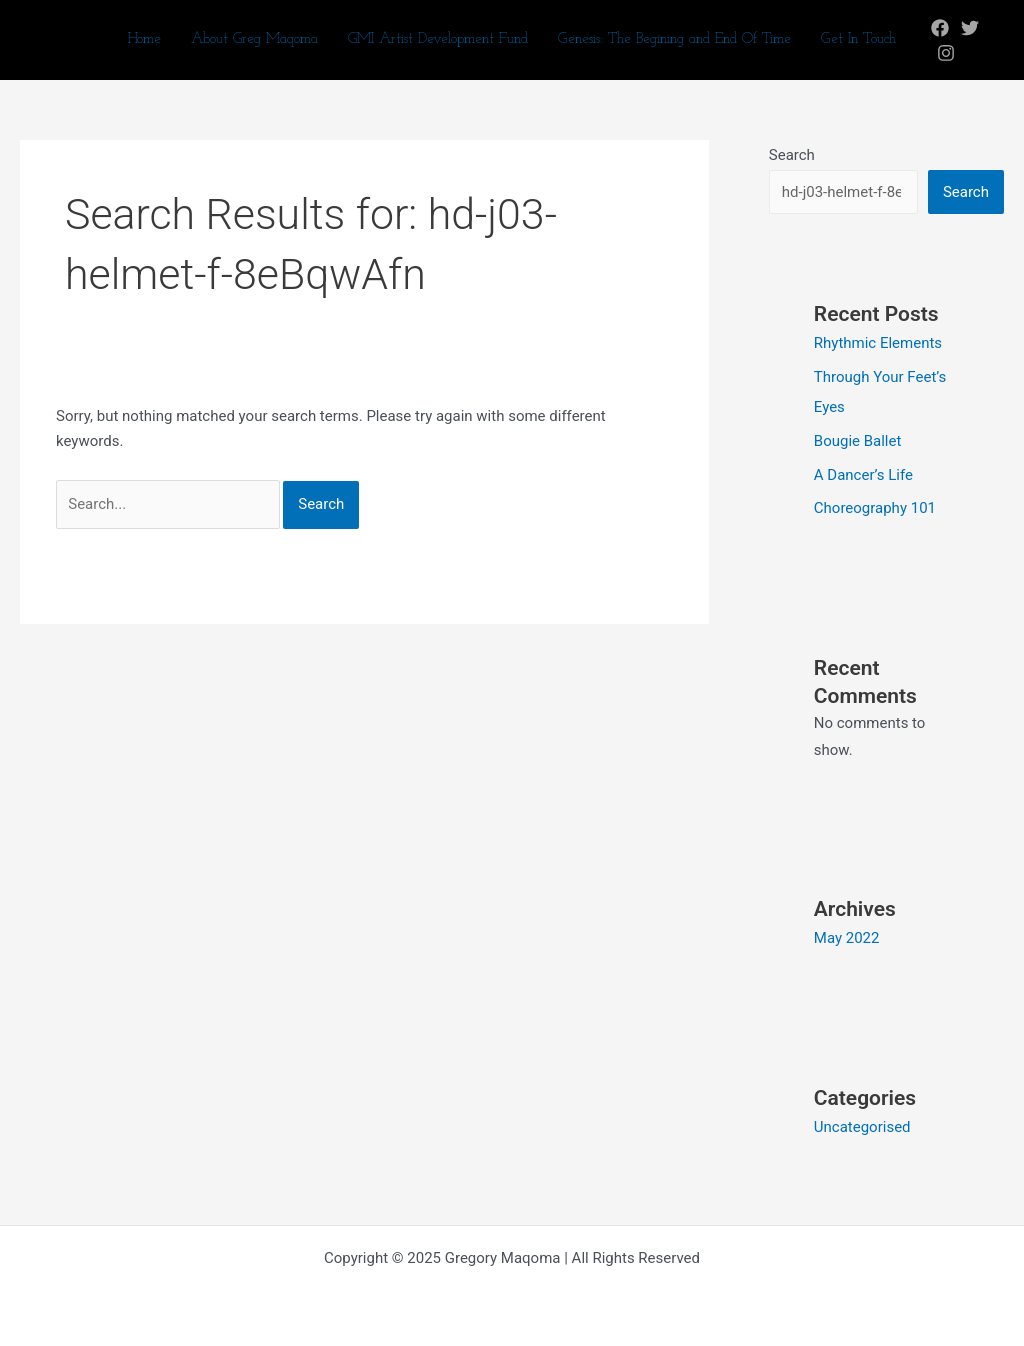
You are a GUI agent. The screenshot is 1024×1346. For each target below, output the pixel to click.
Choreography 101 (875, 508)
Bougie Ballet (858, 441)
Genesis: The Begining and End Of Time (674, 39)
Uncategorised (862, 1127)
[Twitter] (970, 28)
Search (792, 155)
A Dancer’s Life (863, 475)
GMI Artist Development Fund (438, 39)
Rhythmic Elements (878, 343)
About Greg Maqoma (254, 39)
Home (144, 39)
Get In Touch (858, 39)
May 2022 (847, 938)
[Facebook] (940, 28)
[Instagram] (946, 53)
